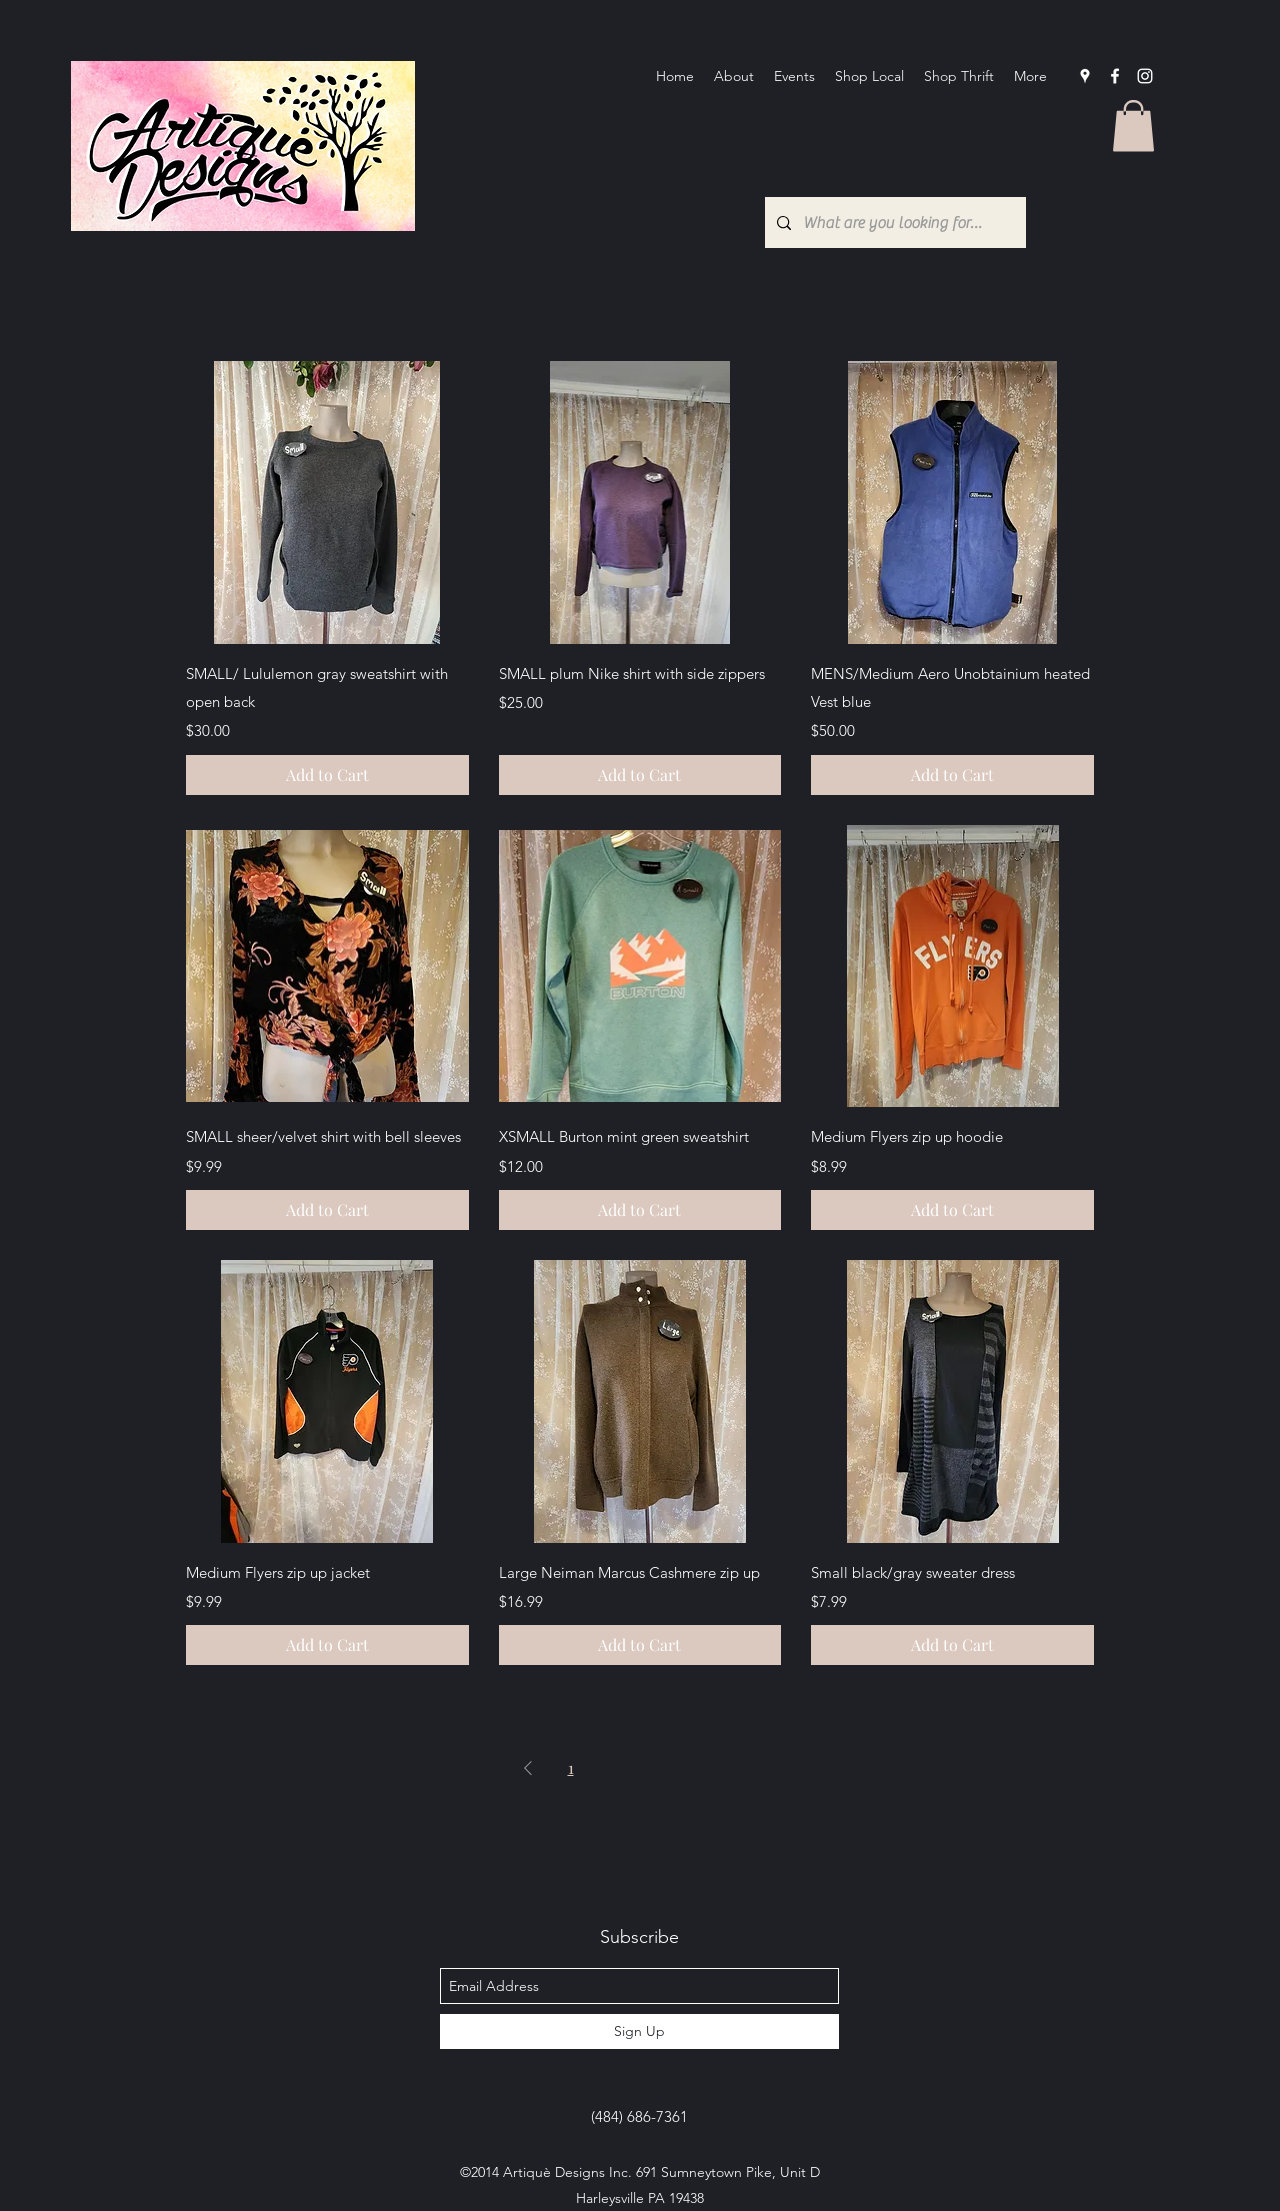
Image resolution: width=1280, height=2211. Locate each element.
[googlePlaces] (1085, 76)
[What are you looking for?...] (893, 222)
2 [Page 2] (602, 1767)
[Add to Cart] (327, 775)
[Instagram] (1145, 76)
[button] (1133, 125)
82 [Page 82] (705, 1767)
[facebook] (1115, 76)
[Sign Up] (639, 2031)
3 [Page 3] (633, 1767)
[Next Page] (753, 1768)
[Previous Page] (528, 1768)
